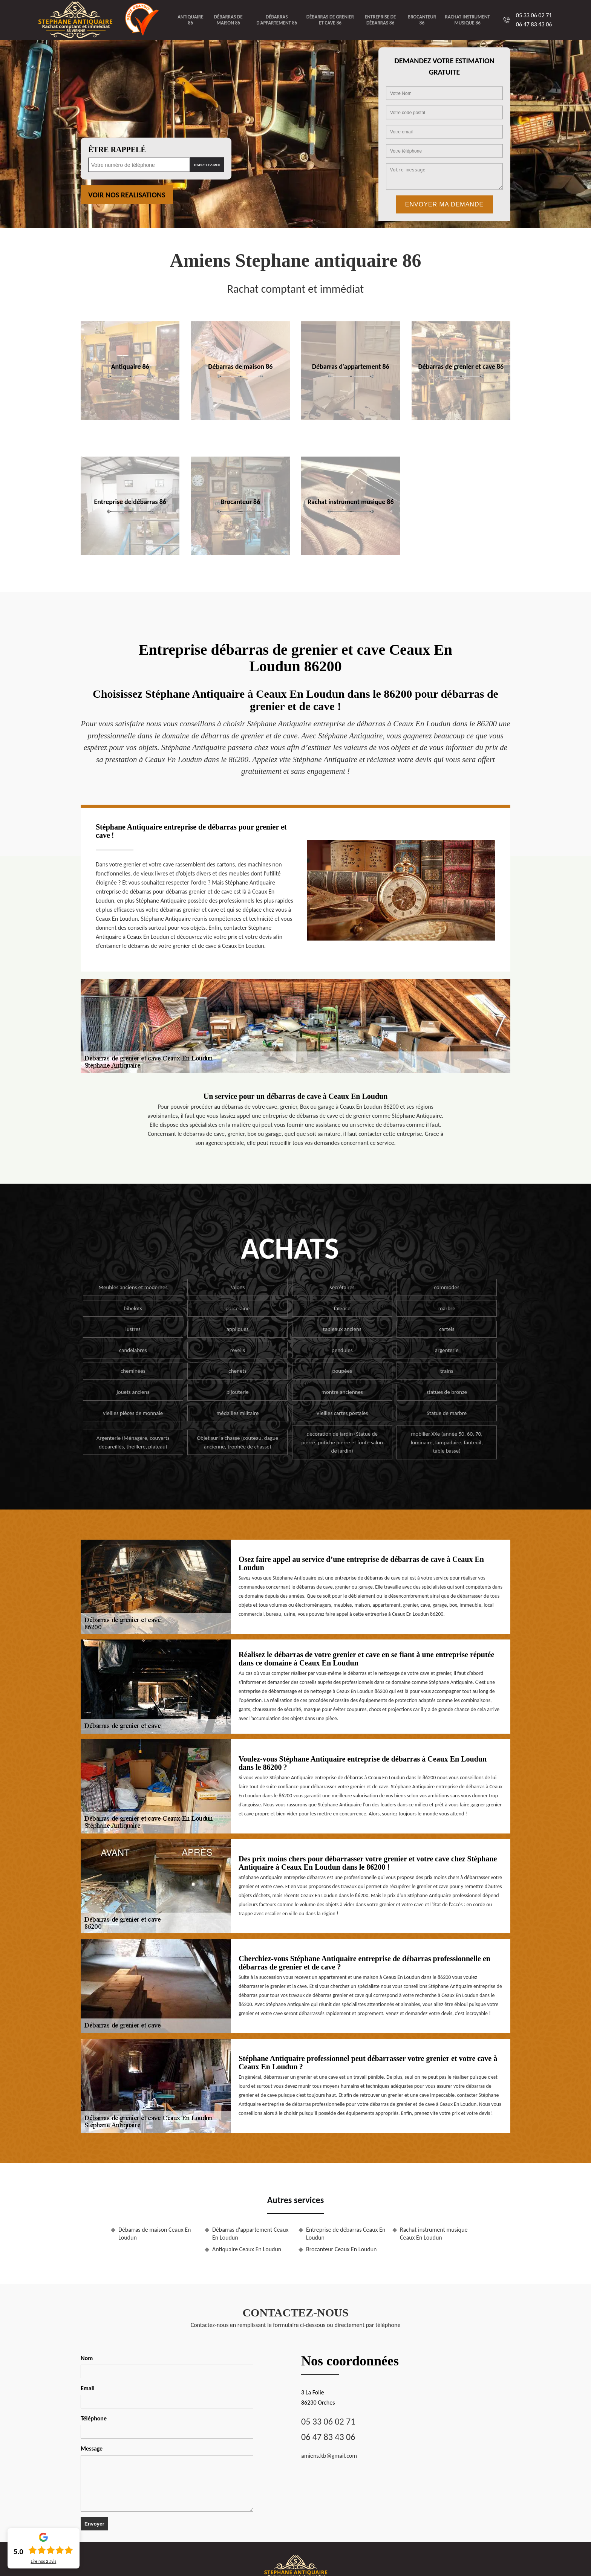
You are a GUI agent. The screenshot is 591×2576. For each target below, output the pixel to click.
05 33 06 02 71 (534, 15)
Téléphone (94, 2418)
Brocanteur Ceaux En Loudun (341, 2249)
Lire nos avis (43, 2561)
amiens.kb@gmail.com (329, 2455)
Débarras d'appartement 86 (276, 20)
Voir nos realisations (126, 194)
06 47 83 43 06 (534, 24)
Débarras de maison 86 (228, 20)
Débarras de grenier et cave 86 (330, 20)
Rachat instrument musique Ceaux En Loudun (433, 2233)
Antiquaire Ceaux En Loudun (246, 2249)
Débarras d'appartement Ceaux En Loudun (250, 2233)
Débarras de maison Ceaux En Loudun (154, 2233)
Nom (87, 2358)
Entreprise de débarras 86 (380, 20)
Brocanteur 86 (422, 20)
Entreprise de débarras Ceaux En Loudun (345, 2233)
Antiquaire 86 (190, 20)
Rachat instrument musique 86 (467, 20)
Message (92, 2448)
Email (88, 2388)
